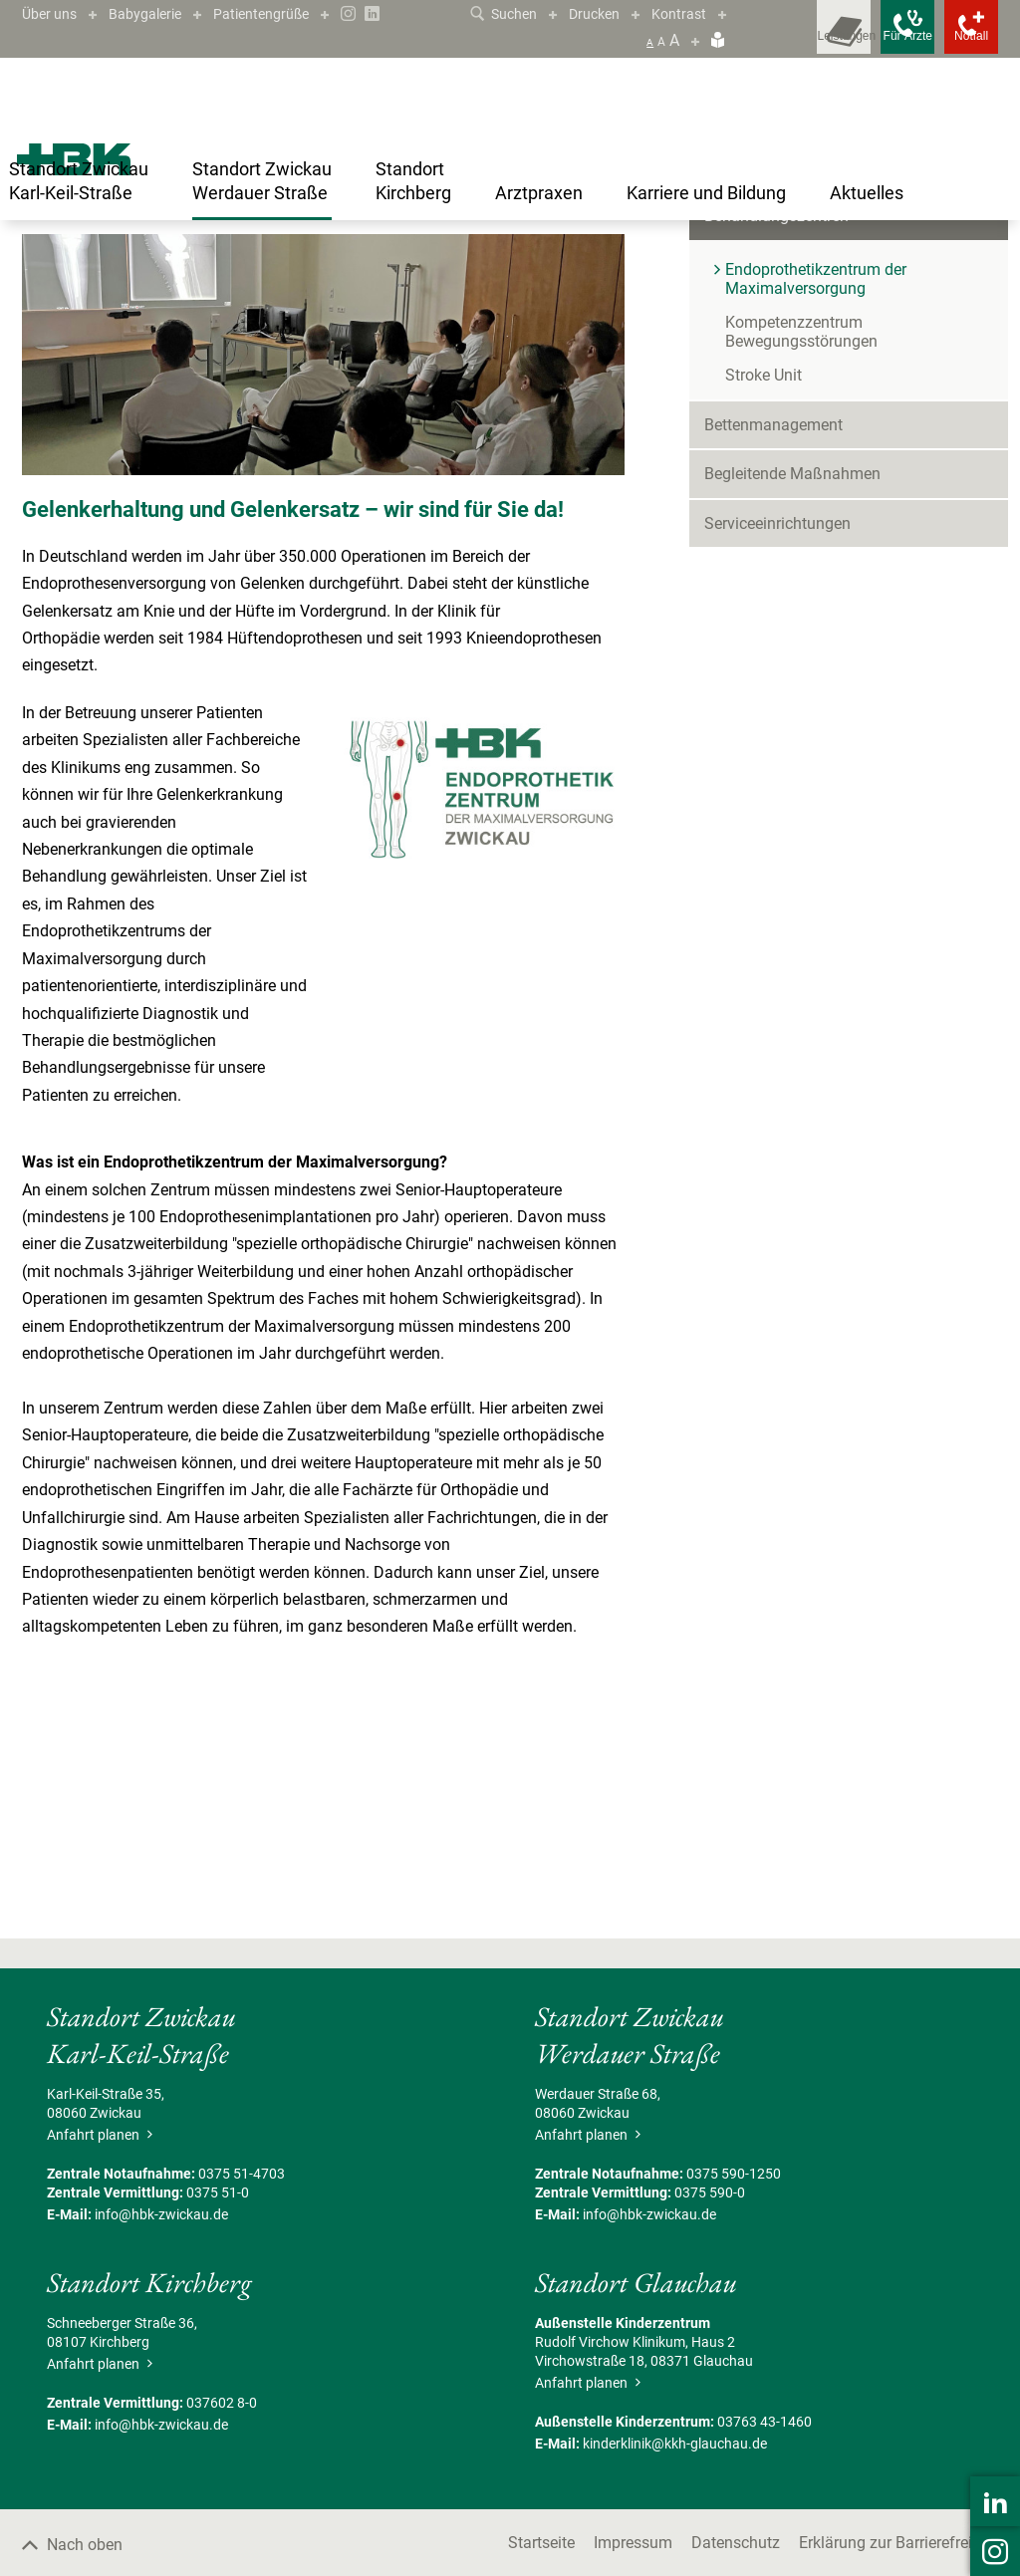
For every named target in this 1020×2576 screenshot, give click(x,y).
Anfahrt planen (97, 2355)
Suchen (515, 13)
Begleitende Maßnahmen (792, 693)
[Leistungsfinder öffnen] (779, 40)
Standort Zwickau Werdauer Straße (153, 260)
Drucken (613, 13)
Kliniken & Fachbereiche (788, 387)
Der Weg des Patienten (380, 422)
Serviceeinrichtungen (777, 743)
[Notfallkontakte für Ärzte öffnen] (868, 40)
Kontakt (59, 422)
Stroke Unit (763, 595)
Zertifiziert (144, 422)
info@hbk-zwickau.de (161, 2435)
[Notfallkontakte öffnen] (958, 40)
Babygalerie (157, 13)
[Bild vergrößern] (323, 574)
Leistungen (240, 422)
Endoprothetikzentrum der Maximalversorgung (526, 260)
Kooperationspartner (553, 422)
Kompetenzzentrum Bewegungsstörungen (801, 552)
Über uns (53, 13)
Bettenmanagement (773, 645)
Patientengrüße (284, 13)
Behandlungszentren (324, 260)
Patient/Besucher (765, 337)
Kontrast (704, 13)
